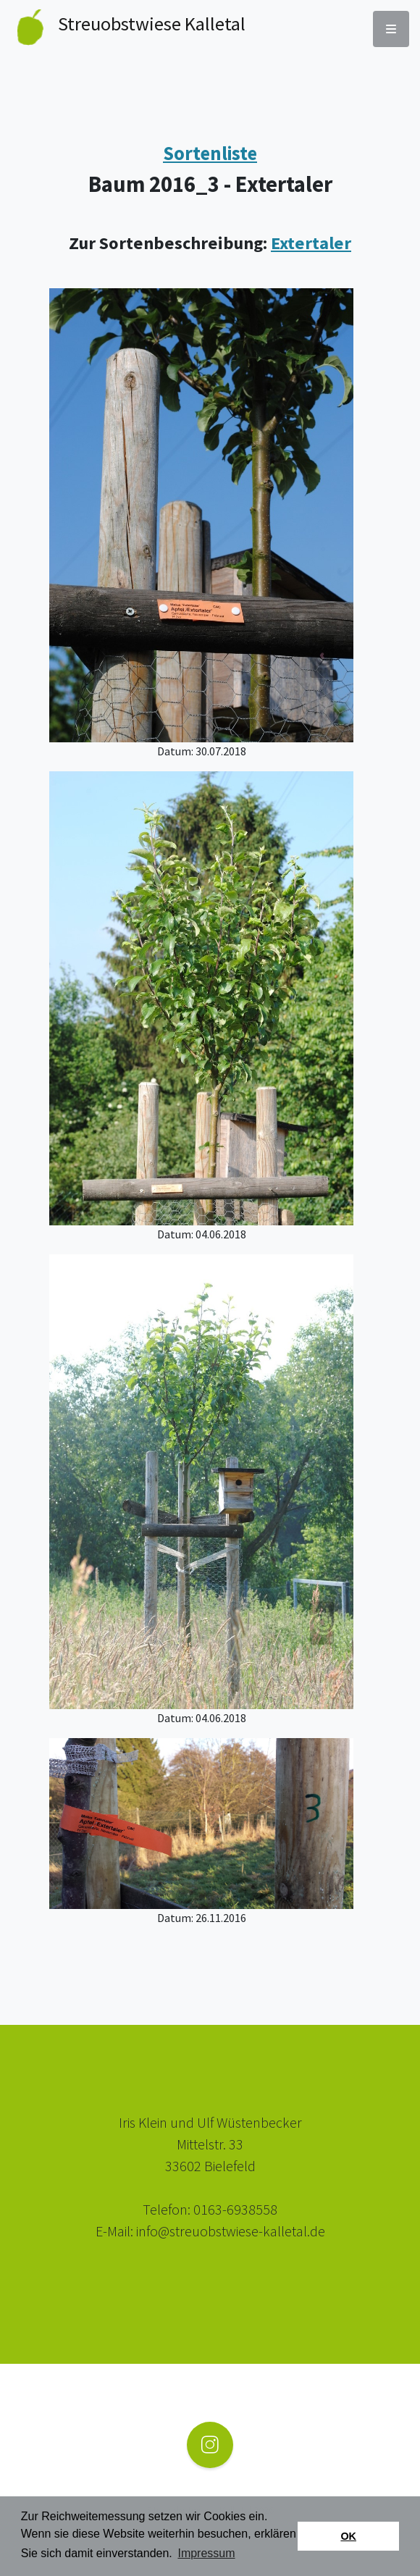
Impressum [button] (206, 2553)
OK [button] (348, 2536)
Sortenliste (210, 153)
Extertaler (311, 243)
